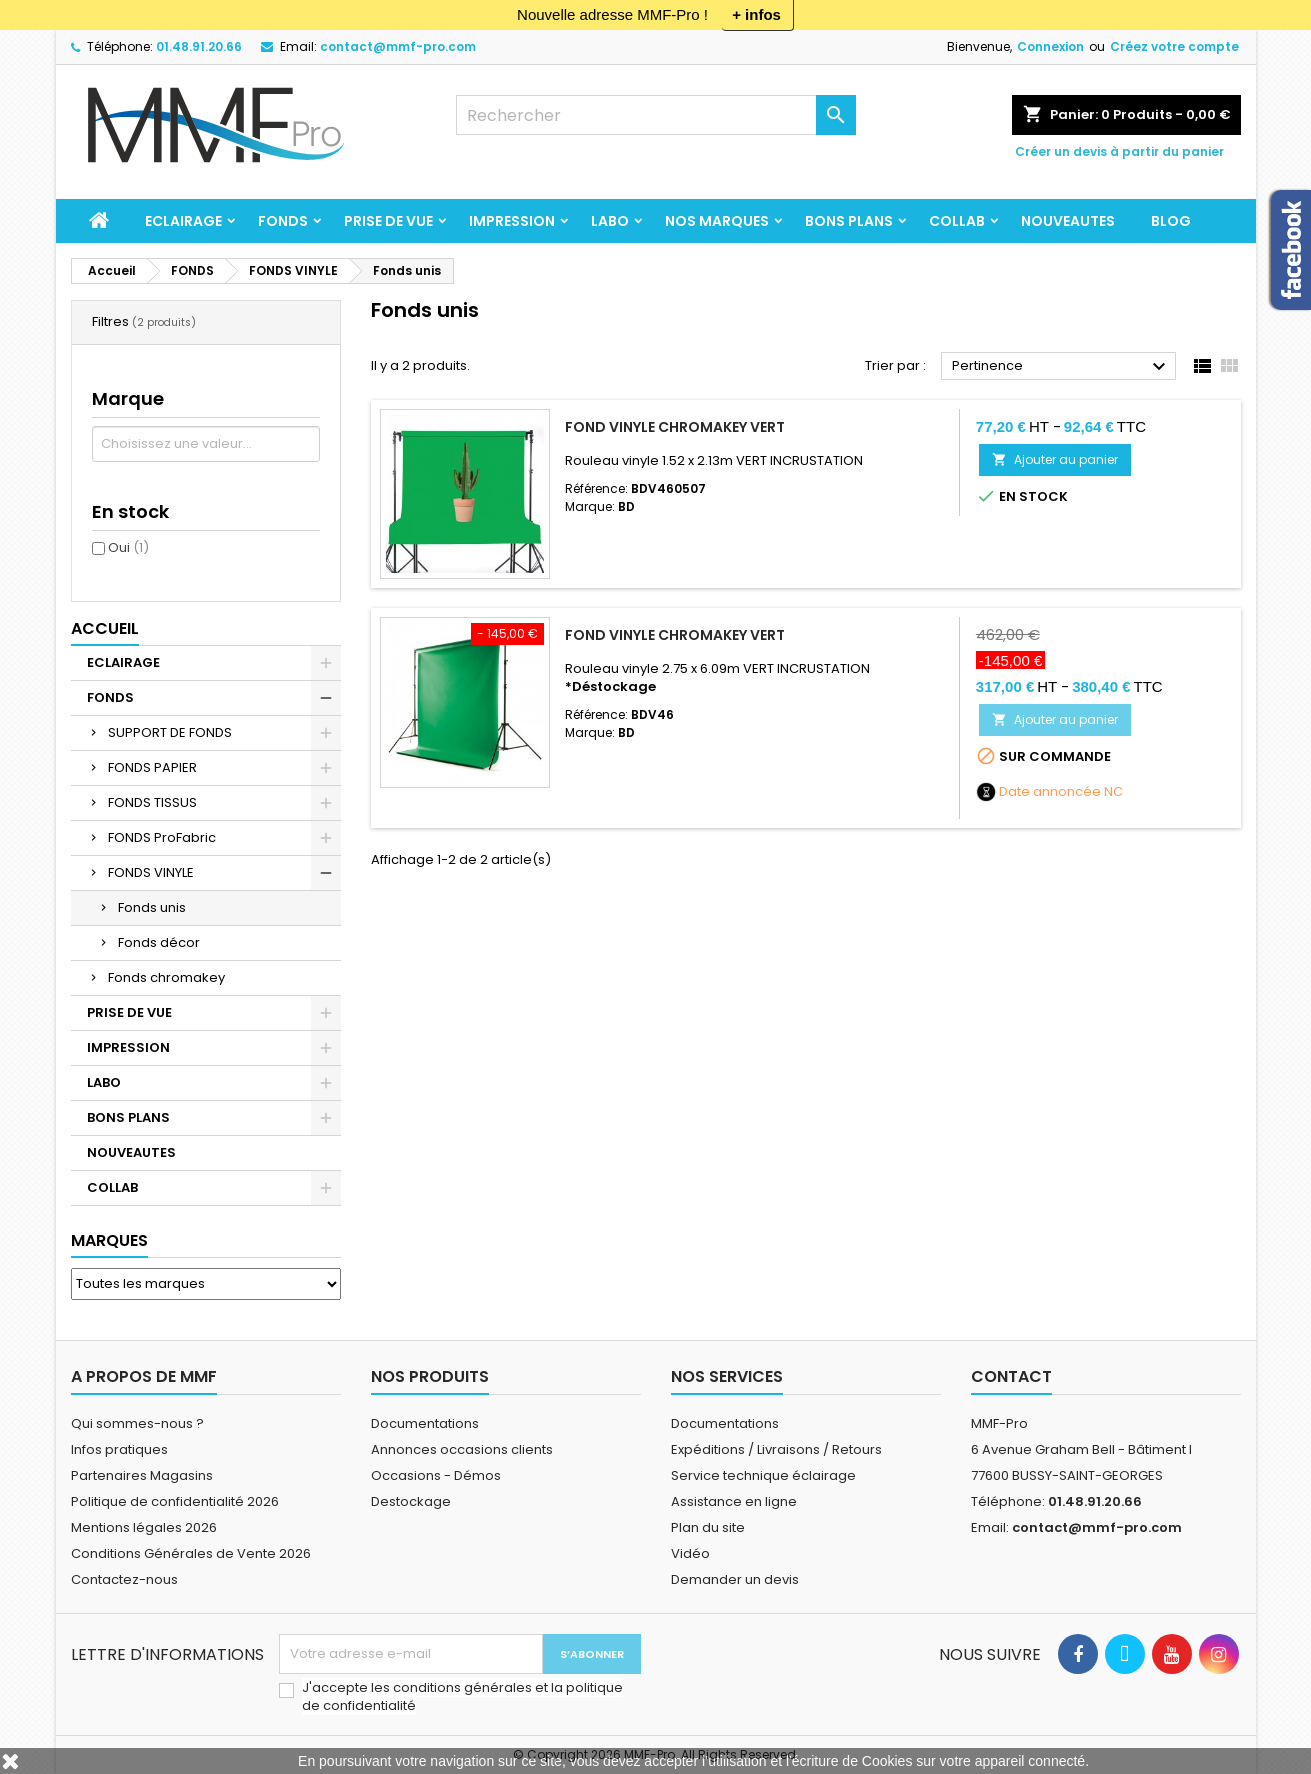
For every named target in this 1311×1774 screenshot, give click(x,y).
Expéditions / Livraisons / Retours (776, 1449)
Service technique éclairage (763, 1475)
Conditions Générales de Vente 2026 (191, 1553)
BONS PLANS (849, 221)
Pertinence (1061, 367)
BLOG (1171, 221)
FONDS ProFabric (162, 837)
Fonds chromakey (166, 977)
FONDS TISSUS (152, 802)
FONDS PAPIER (152, 767)
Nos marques (717, 221)
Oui (128, 547)
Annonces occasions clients (462, 1449)
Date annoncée (1050, 792)
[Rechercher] (656, 115)
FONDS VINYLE (151, 872)
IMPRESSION (512, 221)
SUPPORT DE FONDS (170, 732)
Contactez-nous (124, 1579)
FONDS (283, 221)
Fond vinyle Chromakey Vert (675, 427)
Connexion (1050, 46)
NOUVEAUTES (1068, 221)
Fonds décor (159, 942)
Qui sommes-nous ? (137, 1423)
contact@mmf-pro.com (398, 46)
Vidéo (690, 1553)
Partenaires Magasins (142, 1475)
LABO (610, 221)
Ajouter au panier (1055, 459)
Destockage (411, 1501)
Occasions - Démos (436, 1475)
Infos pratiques (119, 1449)
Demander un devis (735, 1579)
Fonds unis (152, 907)
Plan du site (708, 1527)
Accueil (105, 628)
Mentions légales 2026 (144, 1527)
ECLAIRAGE (183, 221)
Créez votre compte (1174, 46)
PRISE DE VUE (388, 221)
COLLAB (957, 221)
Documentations (425, 1423)
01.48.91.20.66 (199, 46)
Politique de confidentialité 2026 (175, 1501)
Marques (109, 1240)
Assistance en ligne (734, 1501)
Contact (1011, 1376)
